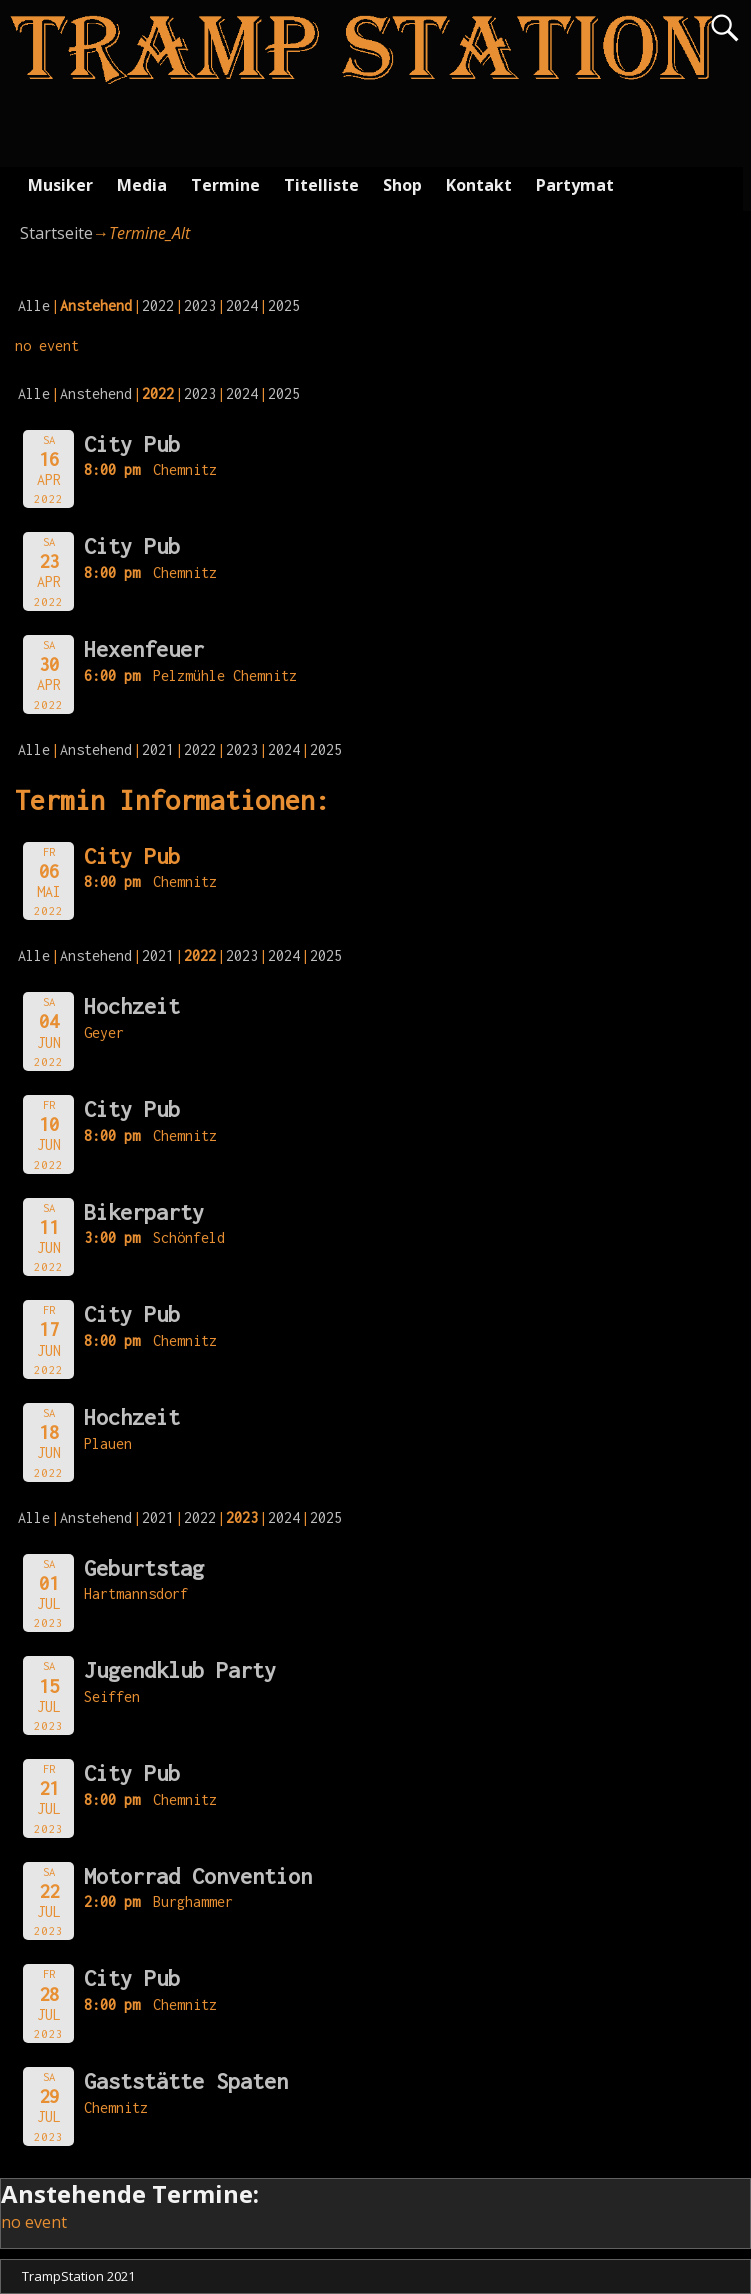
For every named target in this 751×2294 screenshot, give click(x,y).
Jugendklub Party (180, 1670)
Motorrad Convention (198, 1876)
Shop (402, 185)
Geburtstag (144, 1568)
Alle (34, 305)
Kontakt (479, 185)
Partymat (575, 185)
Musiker (60, 185)
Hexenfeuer (144, 649)
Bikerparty (144, 1212)
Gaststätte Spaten (186, 2081)
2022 (158, 305)
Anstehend (96, 393)
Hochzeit (132, 1006)
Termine (225, 185)
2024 (242, 305)
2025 (284, 305)
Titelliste (321, 185)
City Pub (132, 444)
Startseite (56, 233)
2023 (200, 305)
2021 (158, 749)
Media (142, 185)
